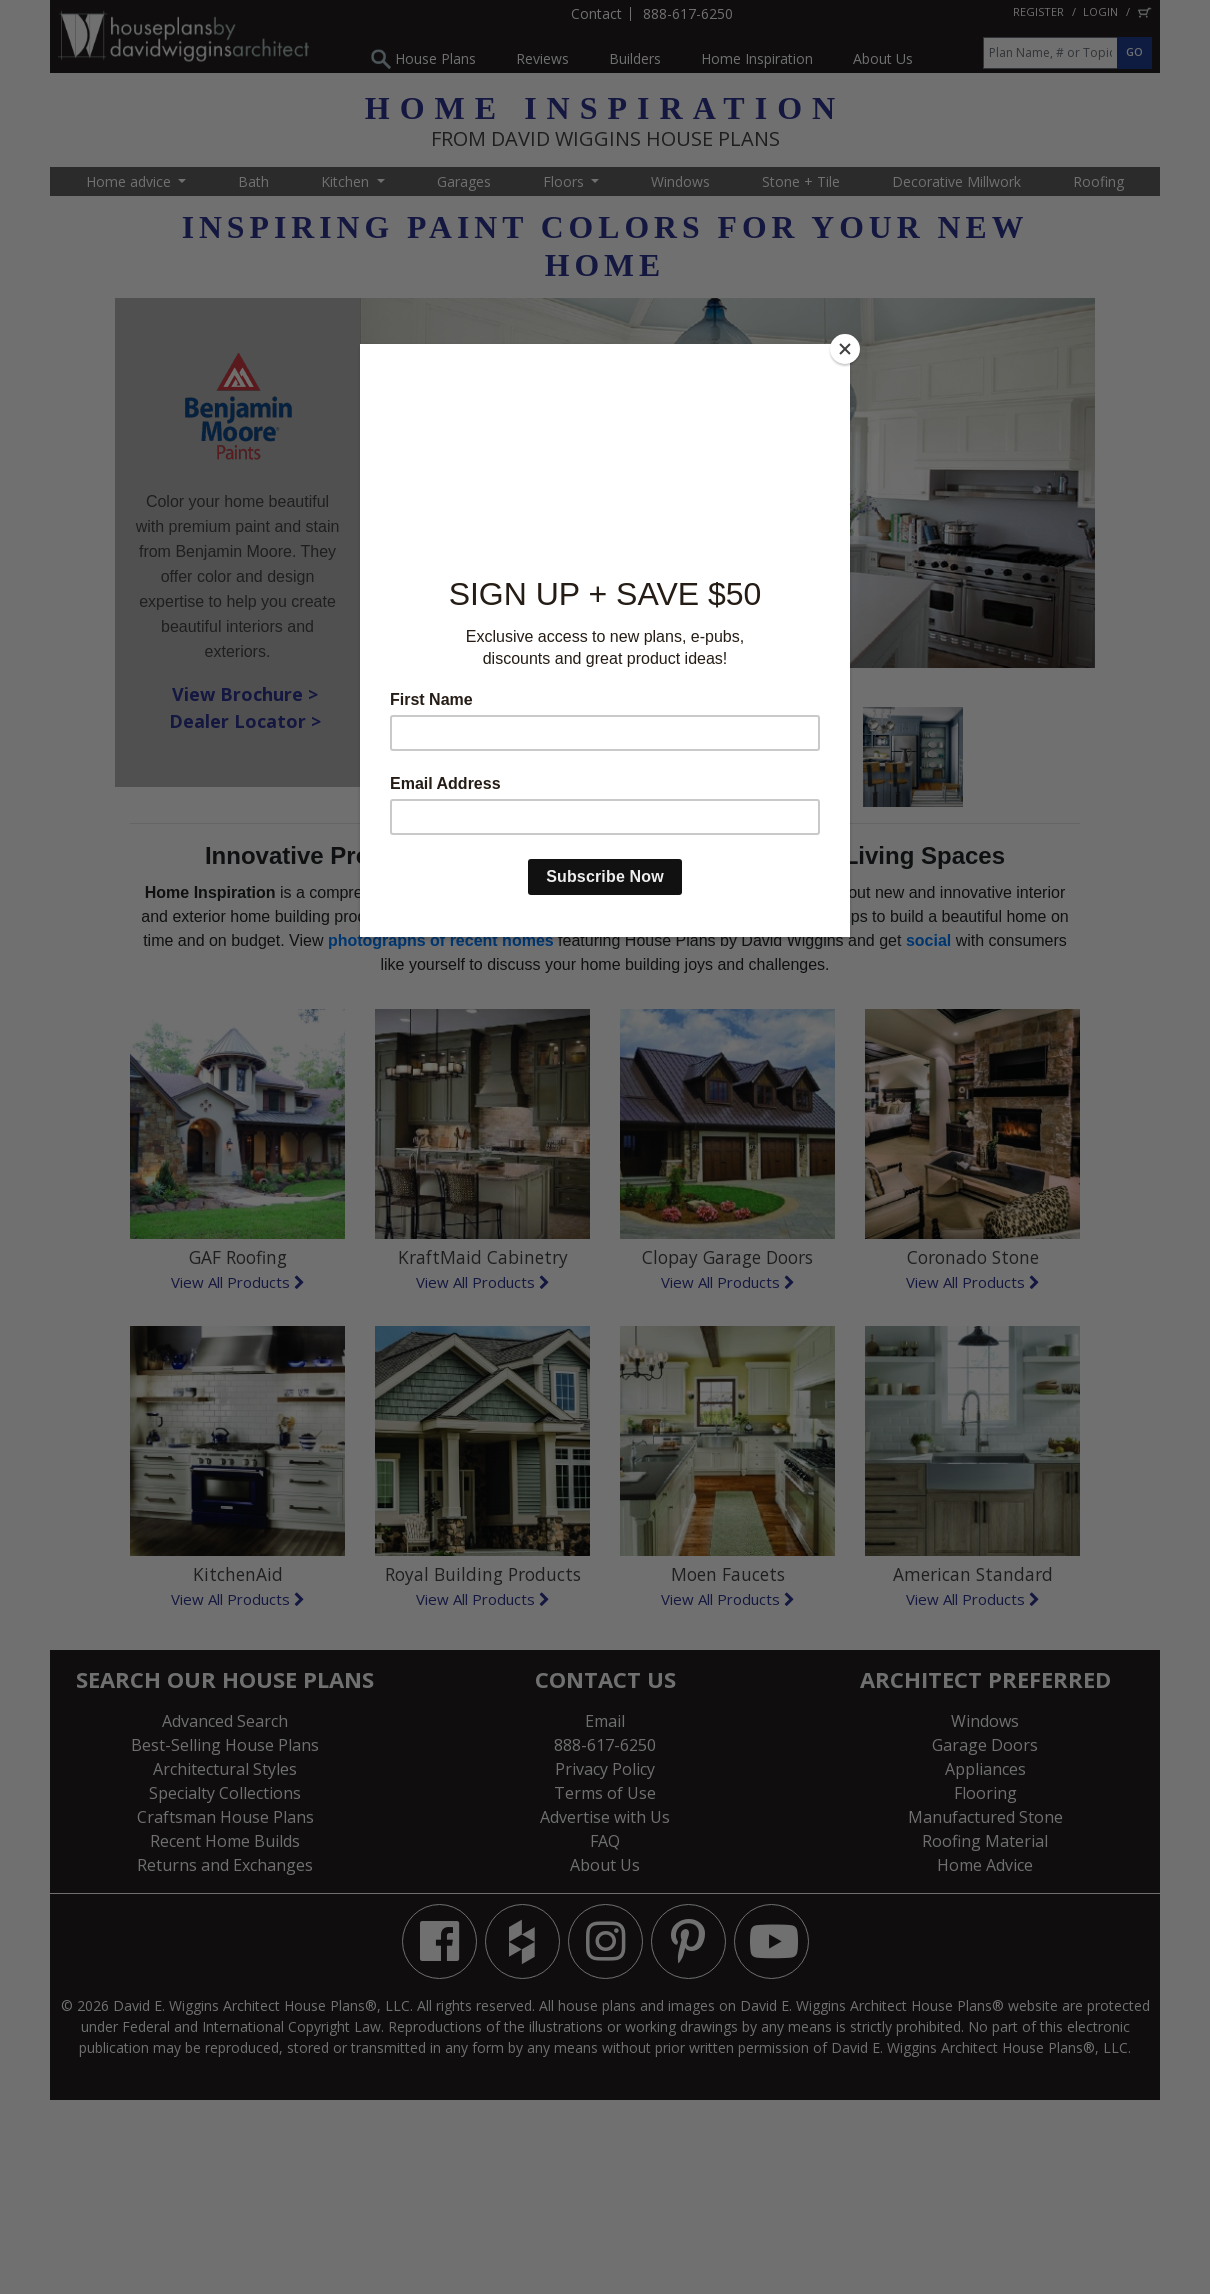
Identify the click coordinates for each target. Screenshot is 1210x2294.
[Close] (845, 349)
